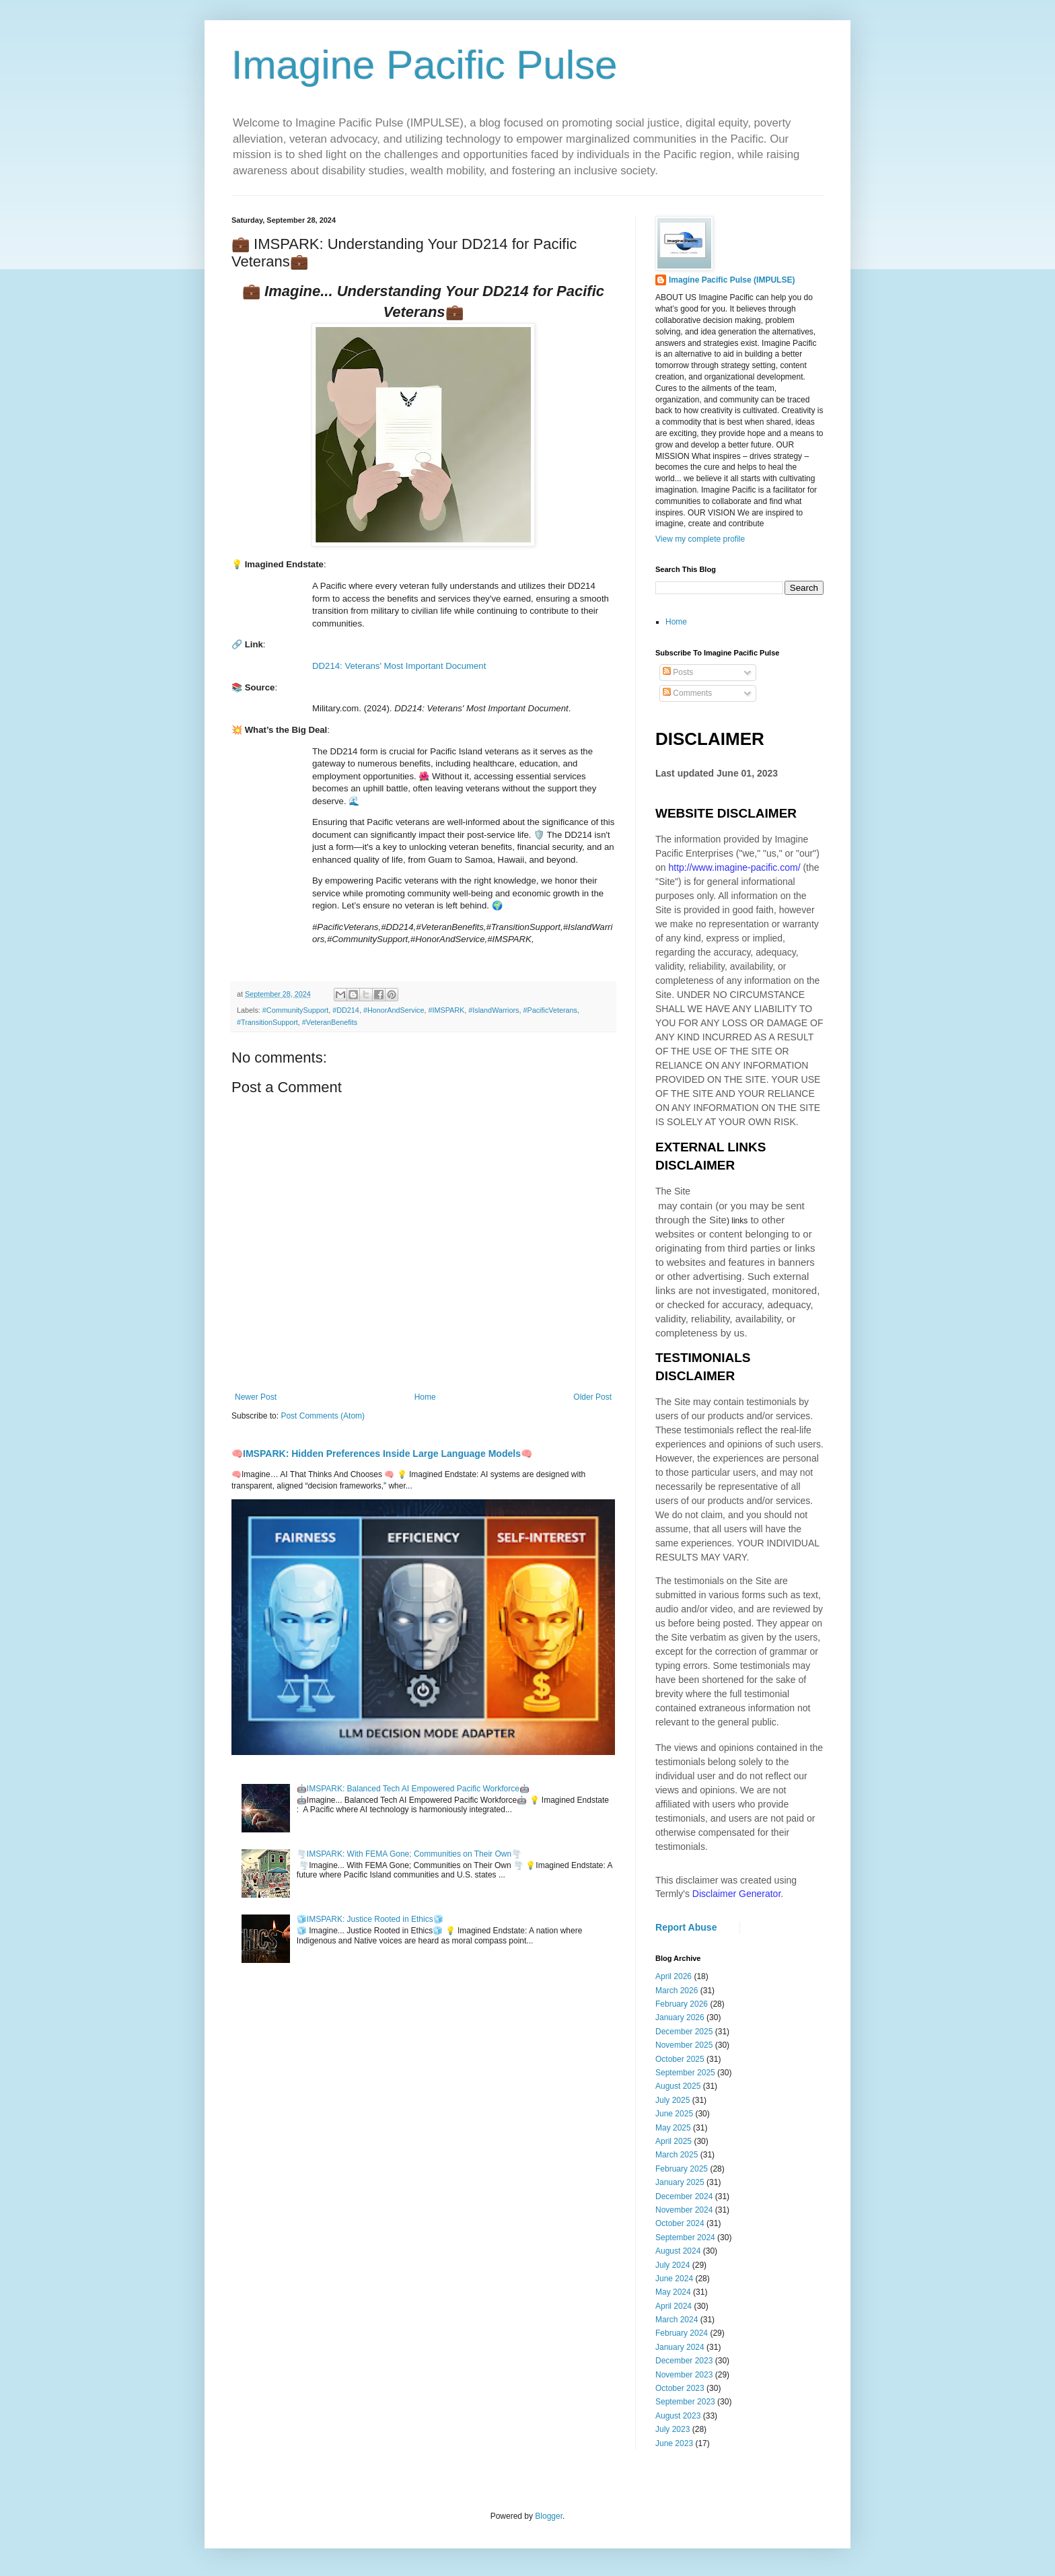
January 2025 (679, 2182)
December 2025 (684, 2031)
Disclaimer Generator (736, 1893)
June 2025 (674, 2113)
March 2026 (676, 1990)
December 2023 (684, 2360)
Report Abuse (686, 1927)
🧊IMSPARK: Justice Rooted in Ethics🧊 (370, 1919)
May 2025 (673, 2128)
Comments (687, 693)
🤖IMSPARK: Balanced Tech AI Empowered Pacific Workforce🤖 (413, 1788)
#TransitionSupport (267, 1022)
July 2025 (672, 2100)
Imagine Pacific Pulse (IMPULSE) (732, 280)
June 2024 (674, 2278)
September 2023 (685, 2401)
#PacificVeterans (550, 1010)
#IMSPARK (447, 1010)
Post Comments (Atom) (323, 1416)
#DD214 (345, 1010)
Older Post (592, 1397)
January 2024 (679, 2347)
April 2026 (673, 1976)
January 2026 (679, 2017)
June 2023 (674, 2443)
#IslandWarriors (493, 1010)
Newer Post (256, 1397)
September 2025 (685, 2072)
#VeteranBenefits (329, 1022)
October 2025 (679, 2059)
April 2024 (673, 2306)
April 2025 (673, 2141)
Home (425, 1397)
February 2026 (681, 2004)
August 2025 (677, 2086)
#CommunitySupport (295, 1010)
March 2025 (676, 2154)
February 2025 (681, 2169)
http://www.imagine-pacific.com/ (734, 867)
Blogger (548, 2516)
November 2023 (684, 2375)
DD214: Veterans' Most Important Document (399, 666)
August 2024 (677, 2251)
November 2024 (684, 2210)
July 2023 (672, 2429)
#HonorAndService (394, 1010)
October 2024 (679, 2223)
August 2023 (677, 2416)
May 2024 (673, 2292)
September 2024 (685, 2237)
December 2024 (684, 2196)
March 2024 (676, 2319)
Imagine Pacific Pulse (424, 64)
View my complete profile (700, 539)
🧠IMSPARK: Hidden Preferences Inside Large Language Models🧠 (381, 1453)
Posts (678, 672)
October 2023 (679, 2388)
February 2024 (681, 2333)
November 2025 (684, 2045)
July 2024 (672, 2265)
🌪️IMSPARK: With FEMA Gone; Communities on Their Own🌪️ (409, 1854)
